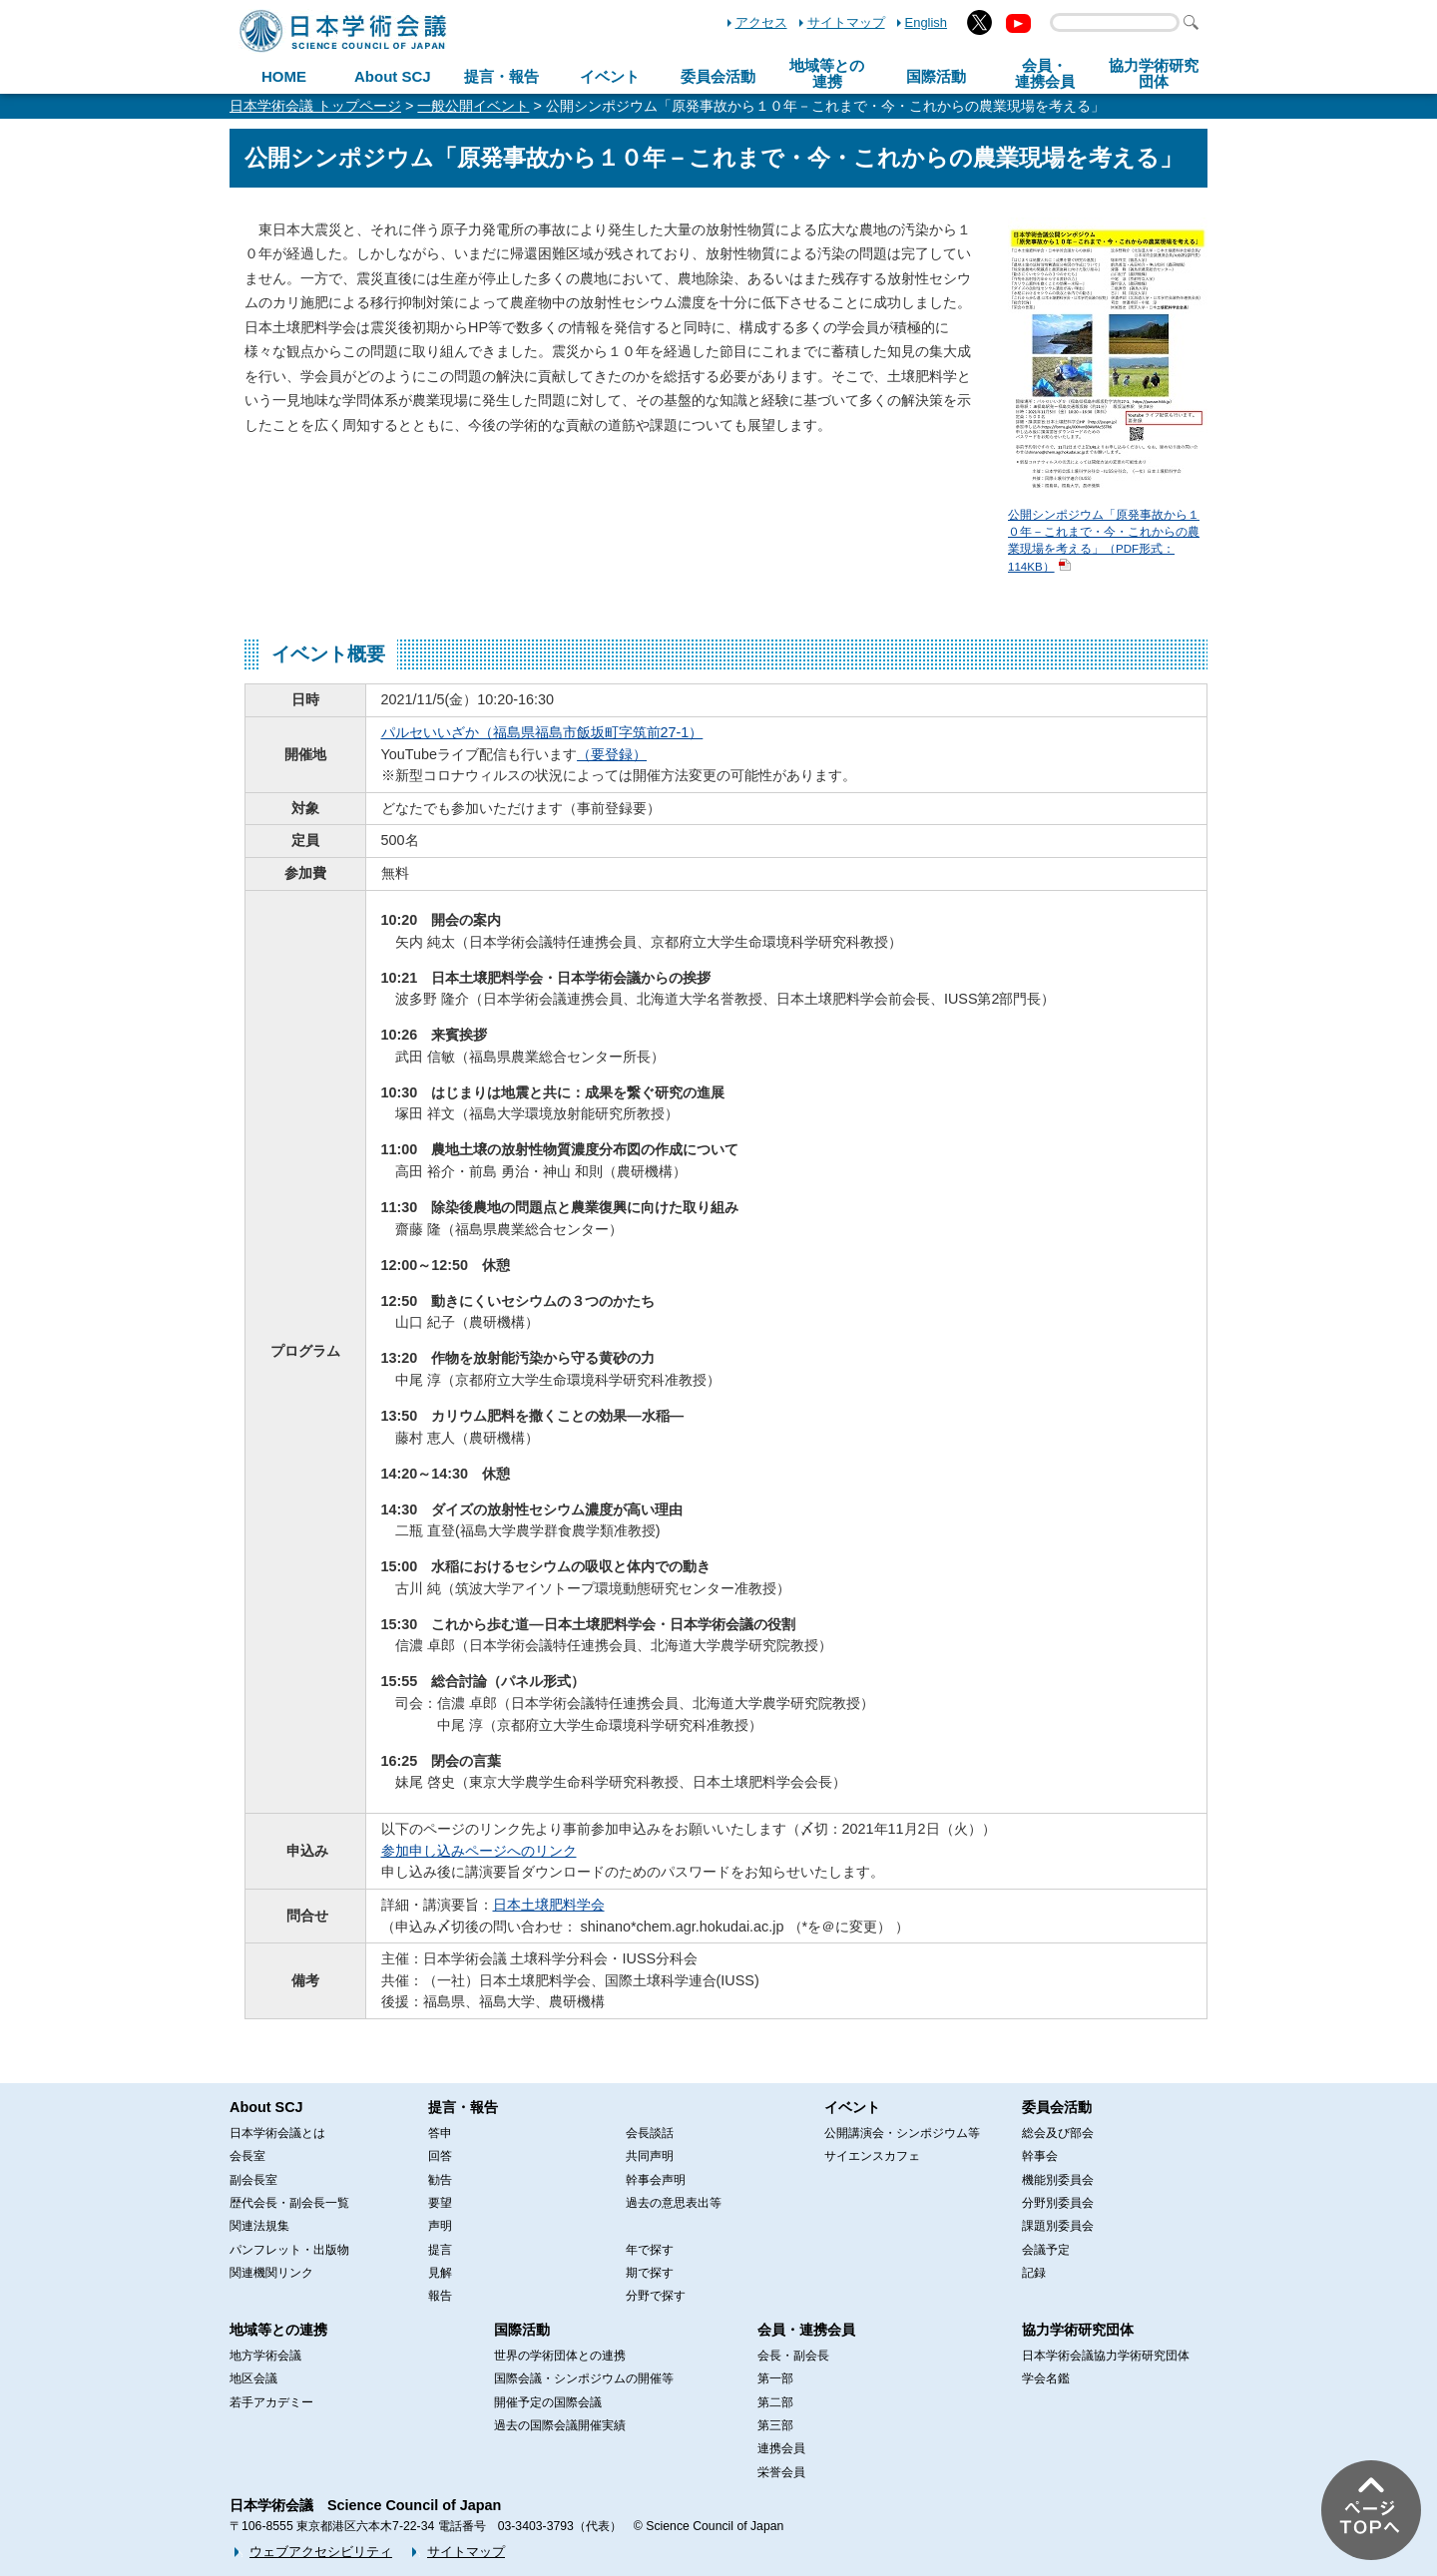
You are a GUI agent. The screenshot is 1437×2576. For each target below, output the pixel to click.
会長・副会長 (793, 2355)
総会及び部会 (1058, 2133)
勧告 (440, 2180)
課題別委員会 (1058, 2226)
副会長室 (253, 2180)
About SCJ (392, 76)
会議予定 (1046, 2250)
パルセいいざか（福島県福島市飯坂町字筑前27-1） (542, 732)
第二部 (775, 2402)
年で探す (650, 2250)
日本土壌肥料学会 (549, 1905)
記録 (1034, 2273)
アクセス (761, 22)
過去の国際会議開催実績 (560, 2425)
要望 (440, 2203)
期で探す (650, 2273)
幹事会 (1040, 2156)
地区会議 (253, 2378)
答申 (440, 2133)
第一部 (775, 2378)
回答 (440, 2156)
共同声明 (650, 2156)
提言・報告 (501, 76)
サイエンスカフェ (872, 2156)
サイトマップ (846, 22)
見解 (440, 2273)
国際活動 (936, 76)
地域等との (826, 74)
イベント (610, 76)
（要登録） (612, 754)
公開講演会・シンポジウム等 (902, 2133)
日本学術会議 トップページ (315, 106)
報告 (440, 2296)
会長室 (247, 2156)
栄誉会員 (781, 2472)
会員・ (1045, 74)
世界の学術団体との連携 (560, 2355)
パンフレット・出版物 (289, 2250)
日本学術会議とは (277, 2133)
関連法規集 (259, 2226)
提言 (440, 2250)
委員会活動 (718, 76)
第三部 (775, 2425)
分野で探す (656, 2296)
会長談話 (650, 2133)
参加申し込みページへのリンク (479, 1851)
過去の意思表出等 (673, 2203)
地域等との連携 (278, 2330)
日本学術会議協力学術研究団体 (1106, 2355)
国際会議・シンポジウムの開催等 (584, 2378)
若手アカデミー (271, 2402)
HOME (283, 76)
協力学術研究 (1153, 74)
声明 (440, 2226)
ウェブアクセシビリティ (320, 2551)
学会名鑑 (1046, 2378)
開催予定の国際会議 (548, 2402)
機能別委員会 (1058, 2180)
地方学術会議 (265, 2355)
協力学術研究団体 (1078, 2330)
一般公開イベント (473, 106)
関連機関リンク (271, 2273)
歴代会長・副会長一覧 (289, 2203)
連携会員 (781, 2448)
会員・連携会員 (806, 2330)
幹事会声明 (656, 2180)
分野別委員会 (1058, 2203)
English (926, 22)
